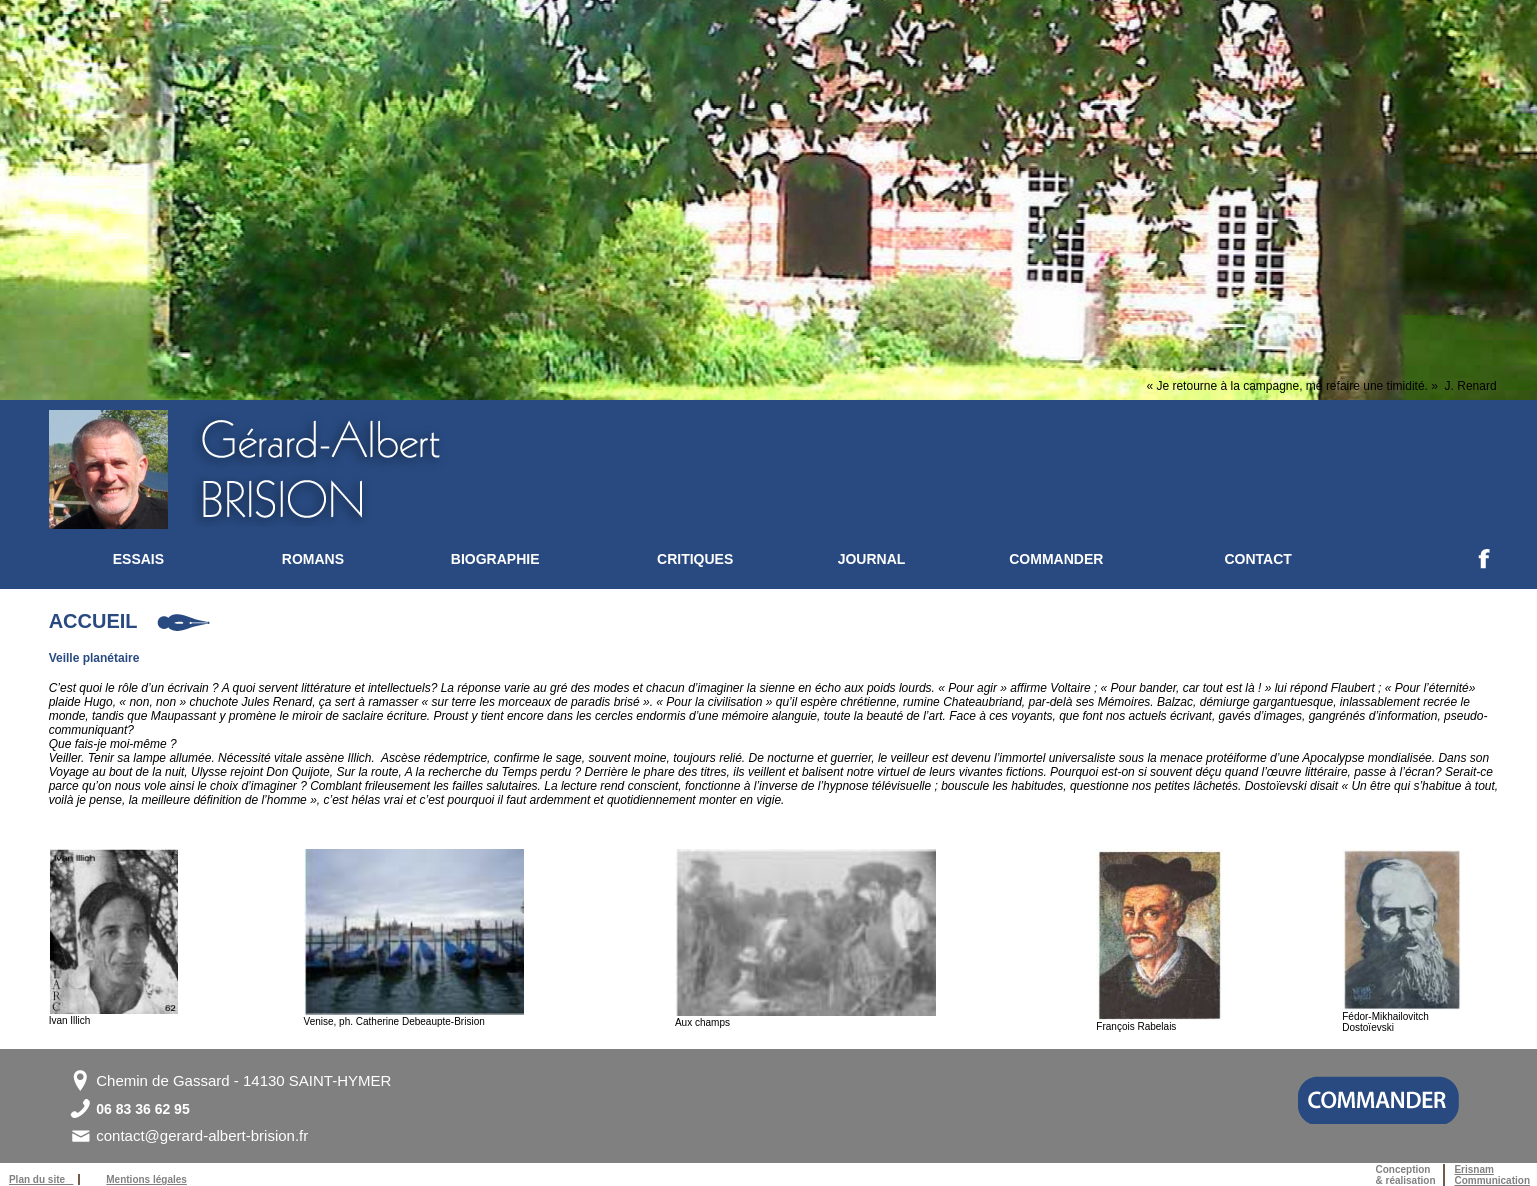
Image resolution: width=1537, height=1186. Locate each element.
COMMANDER (1056, 559)
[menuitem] (197, 558)
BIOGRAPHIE (495, 559)
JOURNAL (872, 559)
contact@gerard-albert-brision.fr (202, 1135)
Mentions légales (146, 1179)
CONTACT (1257, 559)
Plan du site (41, 1179)
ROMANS (313, 559)
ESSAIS (138, 559)
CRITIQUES (695, 559)
